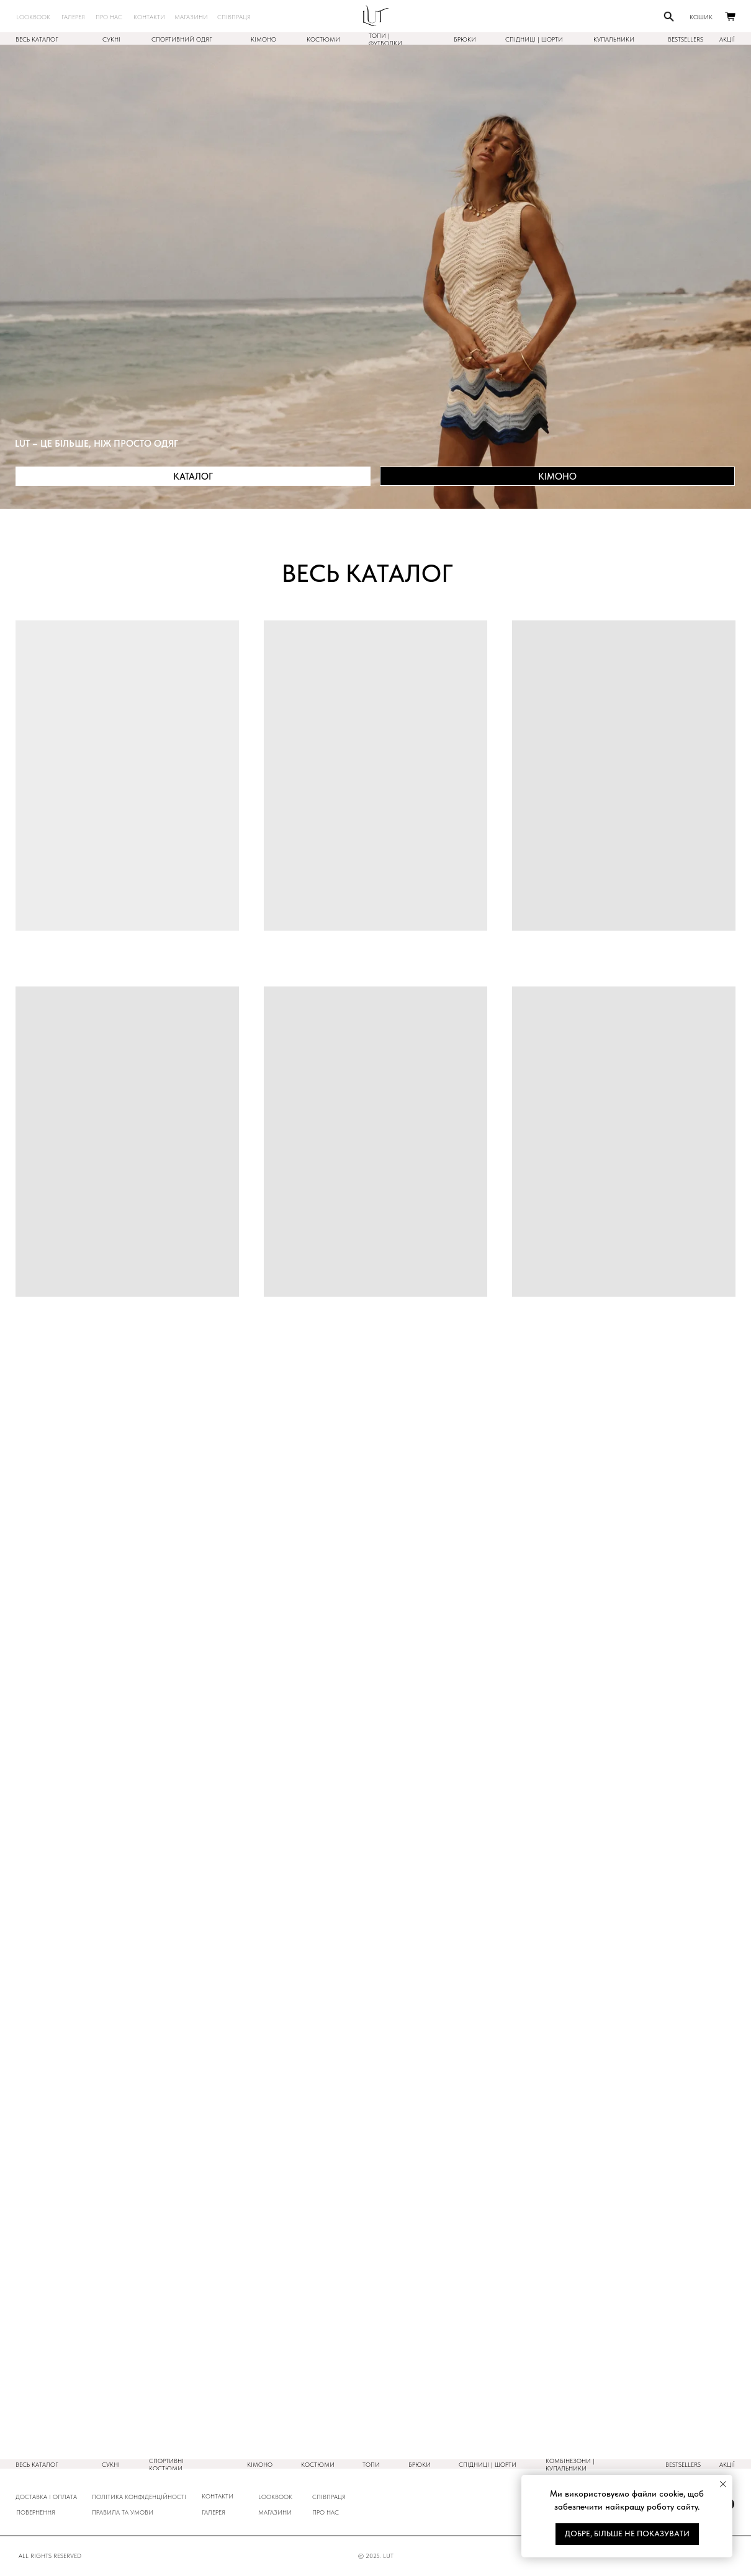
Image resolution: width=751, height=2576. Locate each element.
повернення (35, 2512)
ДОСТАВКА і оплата (46, 2496)
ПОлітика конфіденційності (139, 2496)
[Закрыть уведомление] (723, 2484)
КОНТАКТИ (217, 2496)
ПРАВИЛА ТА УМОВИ (122, 2512)
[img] (376, 15)
